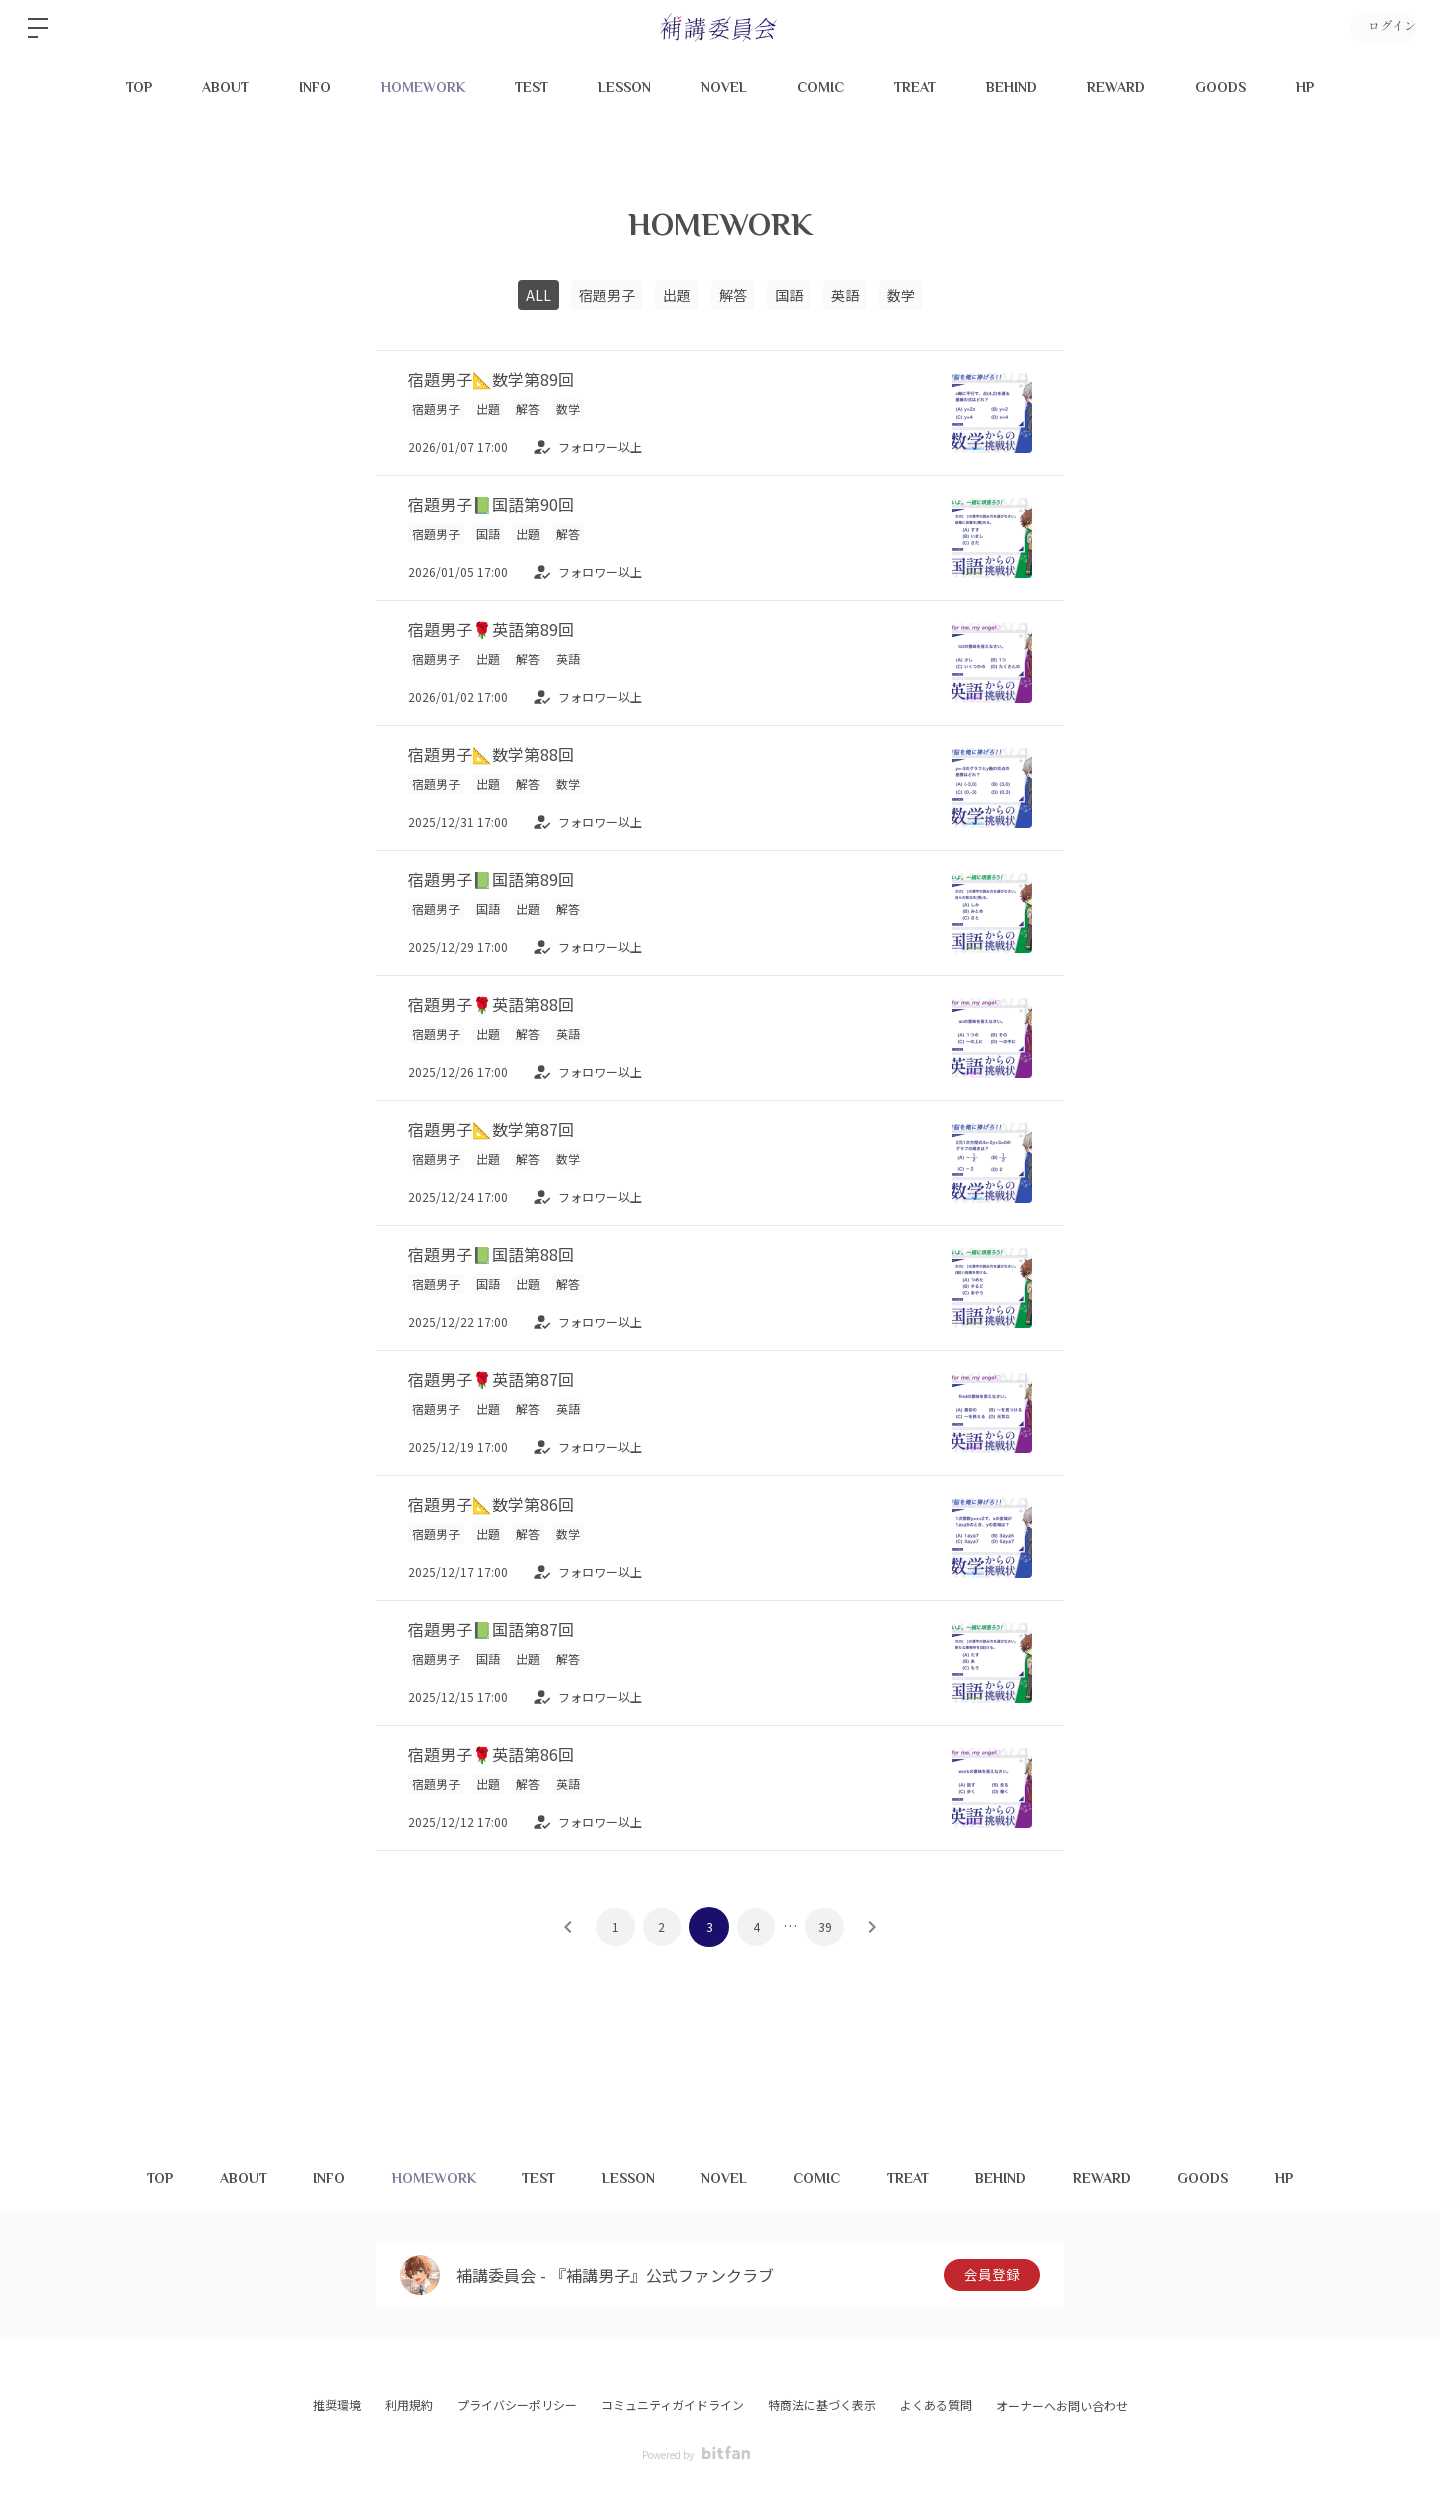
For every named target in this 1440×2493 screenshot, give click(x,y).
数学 (901, 295)
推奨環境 (337, 2404)
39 (827, 1926)
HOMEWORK (423, 87)
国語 (789, 295)
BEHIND (1011, 87)
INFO (315, 87)
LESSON (624, 87)
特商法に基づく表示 (822, 2404)
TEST (531, 87)
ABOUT (225, 87)
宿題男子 (607, 295)
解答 (733, 295)
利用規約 (409, 2404)
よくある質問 (936, 2404)
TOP (139, 87)
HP (1305, 87)
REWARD (1116, 87)
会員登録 (992, 2275)
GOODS (1220, 87)
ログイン (1380, 28)
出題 (677, 295)
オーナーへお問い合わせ (1062, 2406)
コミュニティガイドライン (672, 2404)
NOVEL (724, 87)
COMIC (820, 87)
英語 (845, 295)
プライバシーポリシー (517, 2404)
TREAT (915, 87)
